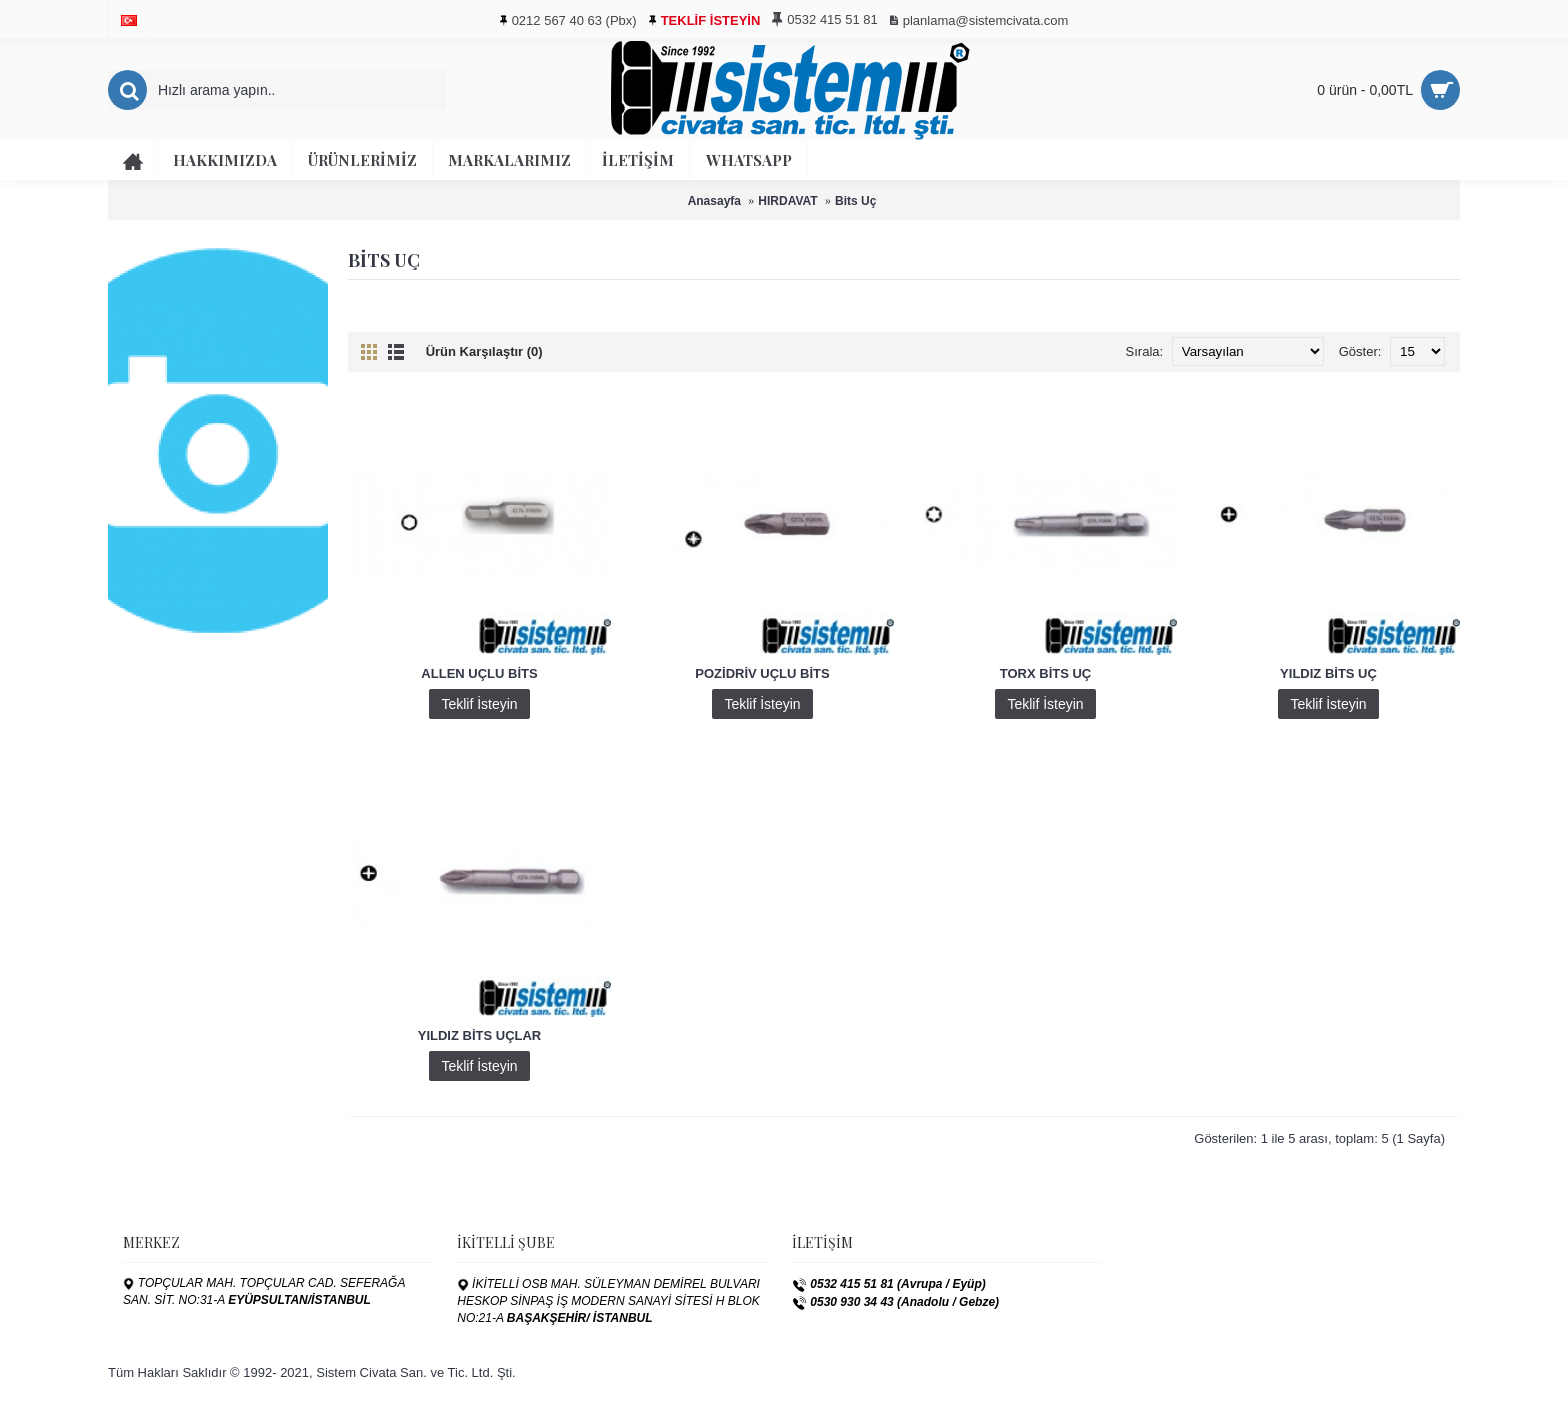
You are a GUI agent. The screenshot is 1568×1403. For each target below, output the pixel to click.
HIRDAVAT (787, 201)
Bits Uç (855, 201)
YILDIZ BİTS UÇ (1328, 673)
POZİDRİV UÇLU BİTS (762, 673)
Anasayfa (714, 201)
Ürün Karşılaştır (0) (484, 351)
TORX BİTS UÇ (1046, 673)
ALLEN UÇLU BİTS (479, 673)
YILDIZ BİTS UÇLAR (480, 1035)
